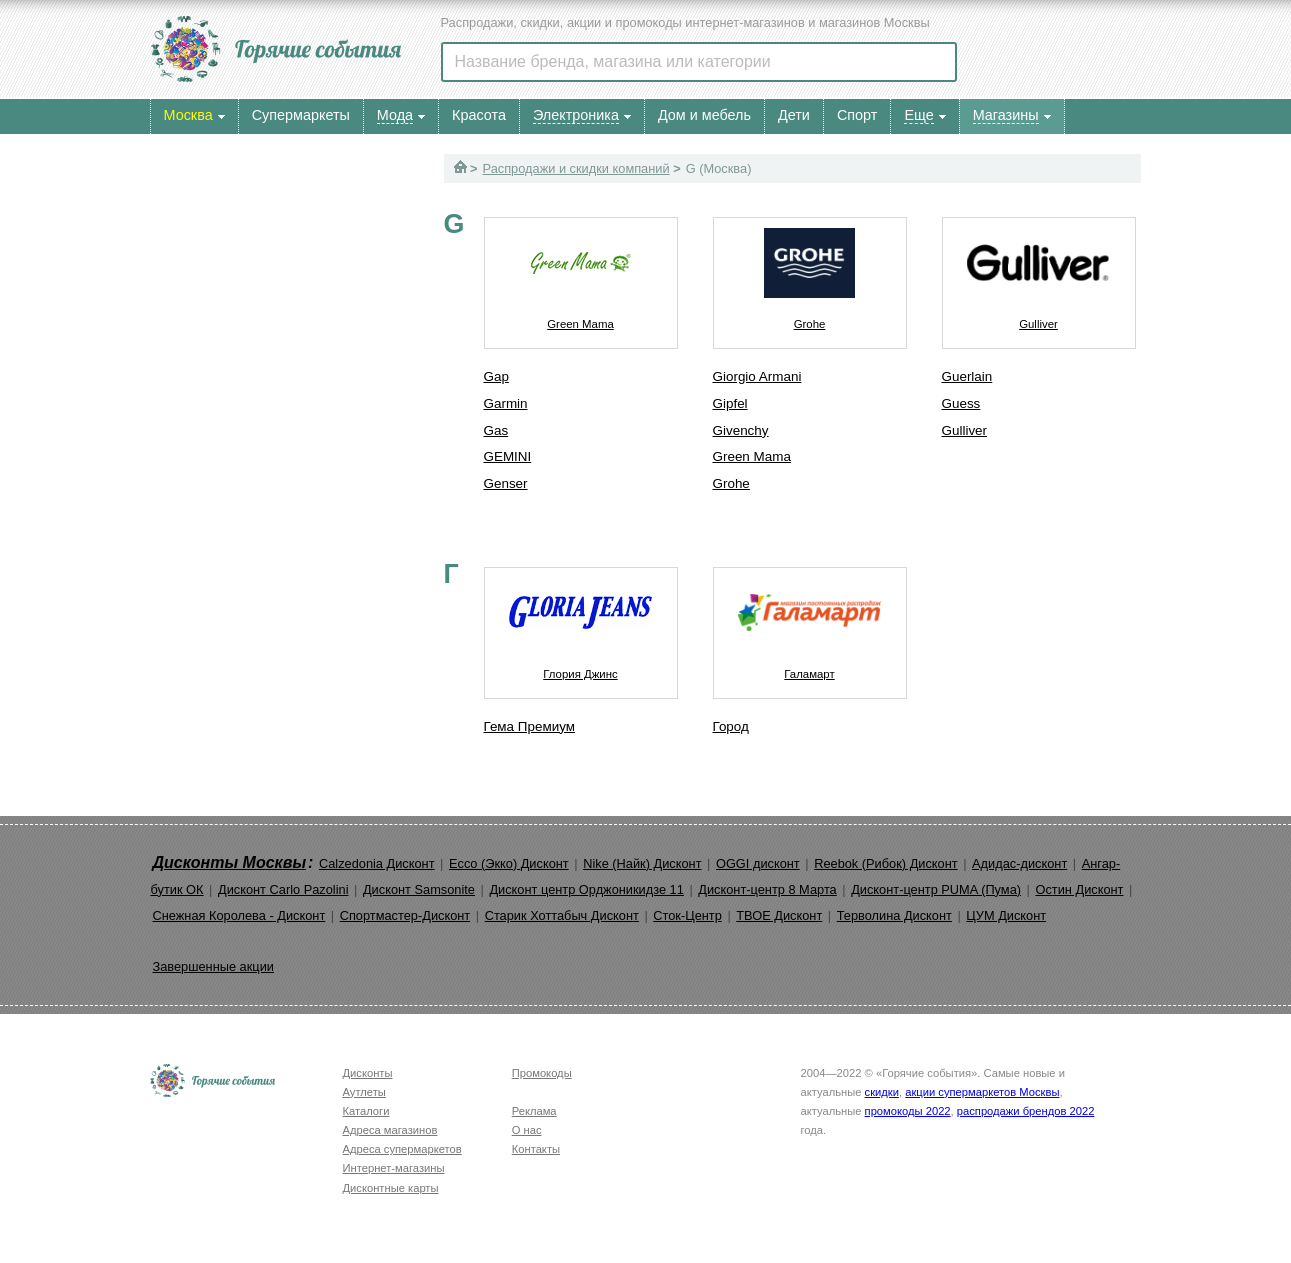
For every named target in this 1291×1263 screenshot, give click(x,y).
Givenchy (741, 430)
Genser (506, 483)
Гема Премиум (529, 726)
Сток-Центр (687, 915)
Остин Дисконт (1079, 889)
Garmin (506, 403)
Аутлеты (364, 1092)
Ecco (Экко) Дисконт (509, 863)
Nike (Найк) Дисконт (642, 863)
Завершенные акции (213, 966)
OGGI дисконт (758, 863)
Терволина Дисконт (894, 915)
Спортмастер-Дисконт (405, 915)
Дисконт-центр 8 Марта (767, 889)
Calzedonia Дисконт (377, 863)
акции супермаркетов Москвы (982, 1092)
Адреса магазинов (390, 1130)
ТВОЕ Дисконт (779, 915)
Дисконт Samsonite (419, 889)
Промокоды (542, 1073)
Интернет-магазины (394, 1168)
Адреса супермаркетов (402, 1149)
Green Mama (581, 274)
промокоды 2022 (908, 1111)
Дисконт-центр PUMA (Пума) (936, 889)
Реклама (534, 1111)
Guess (961, 403)
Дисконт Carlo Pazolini (283, 889)
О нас (527, 1130)
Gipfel (730, 403)
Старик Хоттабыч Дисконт (562, 915)
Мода (395, 115)
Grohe (810, 274)
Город (731, 726)
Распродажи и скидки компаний (576, 168)
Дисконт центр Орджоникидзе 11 (586, 889)
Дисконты (368, 1073)
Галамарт (810, 624)
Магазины (1006, 115)
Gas (496, 430)
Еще (918, 115)
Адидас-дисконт (1019, 863)
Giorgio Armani (757, 376)
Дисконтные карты (391, 1188)
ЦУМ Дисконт (1006, 915)
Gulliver (1039, 274)
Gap (496, 376)
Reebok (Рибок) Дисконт (885, 863)
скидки (882, 1092)
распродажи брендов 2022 (1026, 1111)
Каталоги (366, 1111)
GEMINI (508, 456)
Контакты (536, 1149)
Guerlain (967, 376)
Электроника (576, 115)
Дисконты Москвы (230, 862)
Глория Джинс (581, 624)
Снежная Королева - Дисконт (239, 915)
